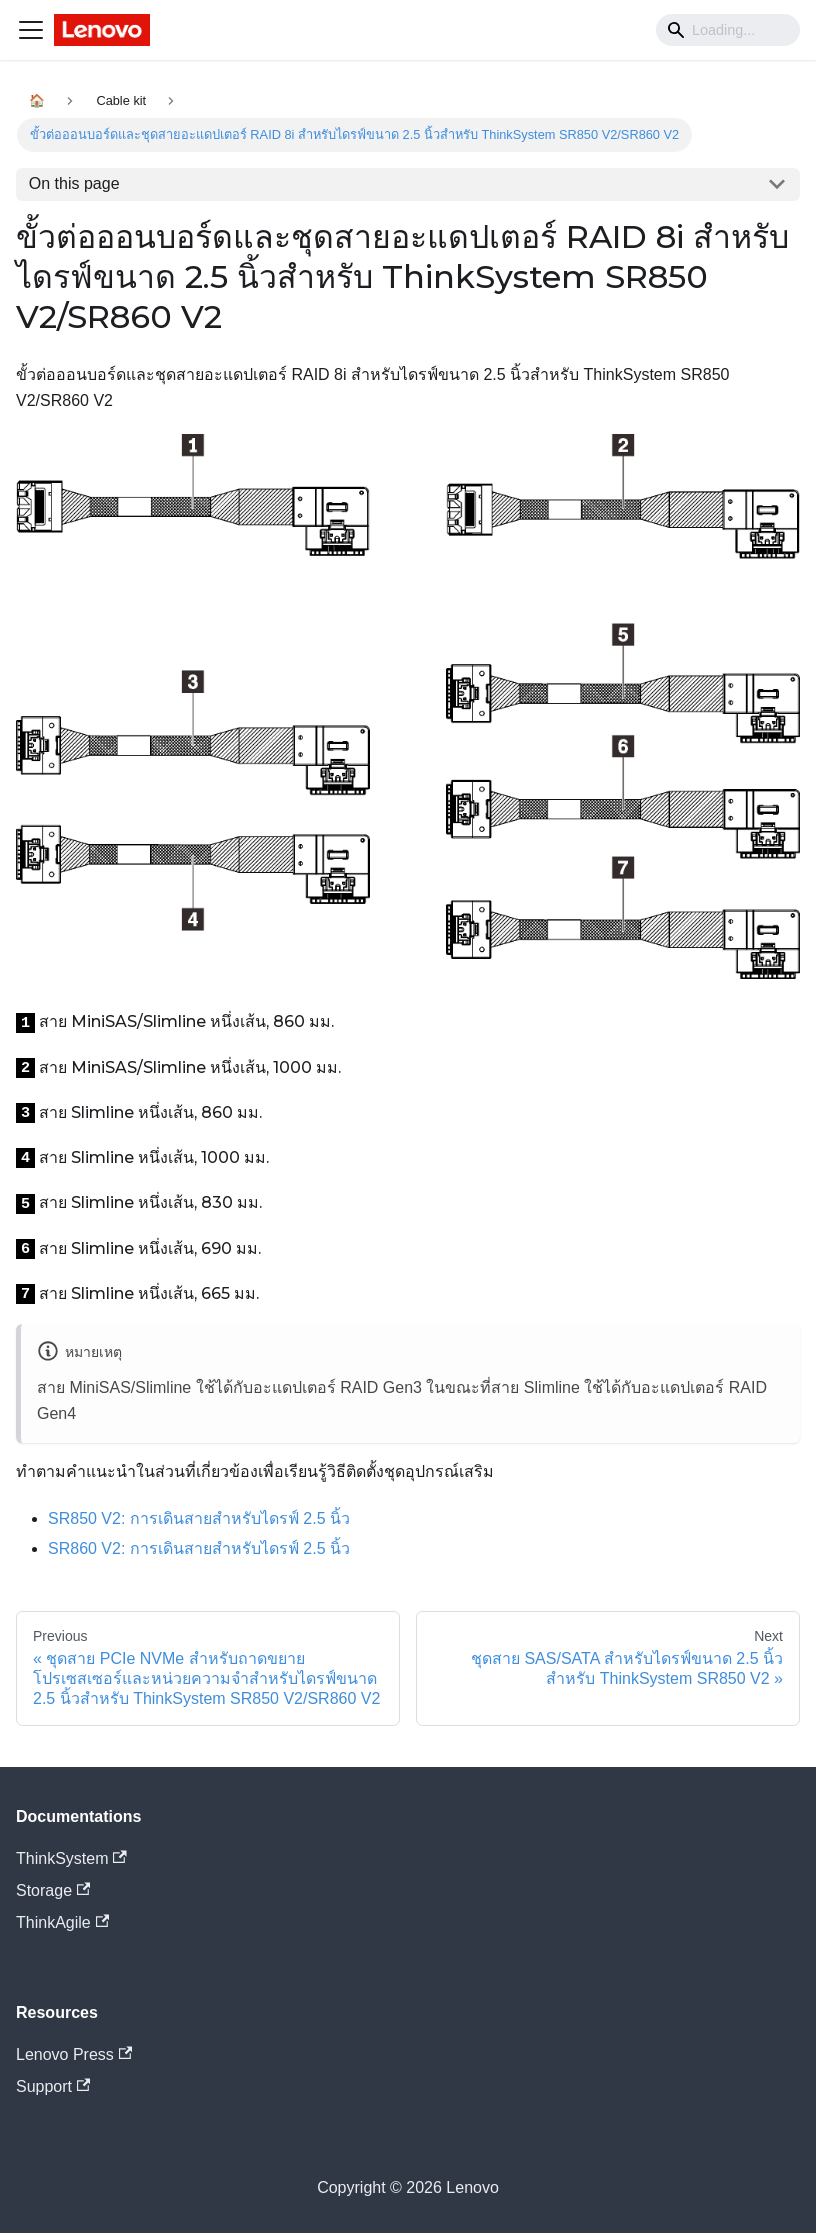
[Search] (728, 30)
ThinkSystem (71, 1858)
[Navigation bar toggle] (31, 30)
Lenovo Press (74, 2054)
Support (53, 2086)
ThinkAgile (62, 1922)
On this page (74, 183)
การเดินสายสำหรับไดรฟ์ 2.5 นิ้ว (199, 1518)
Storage (53, 1890)
